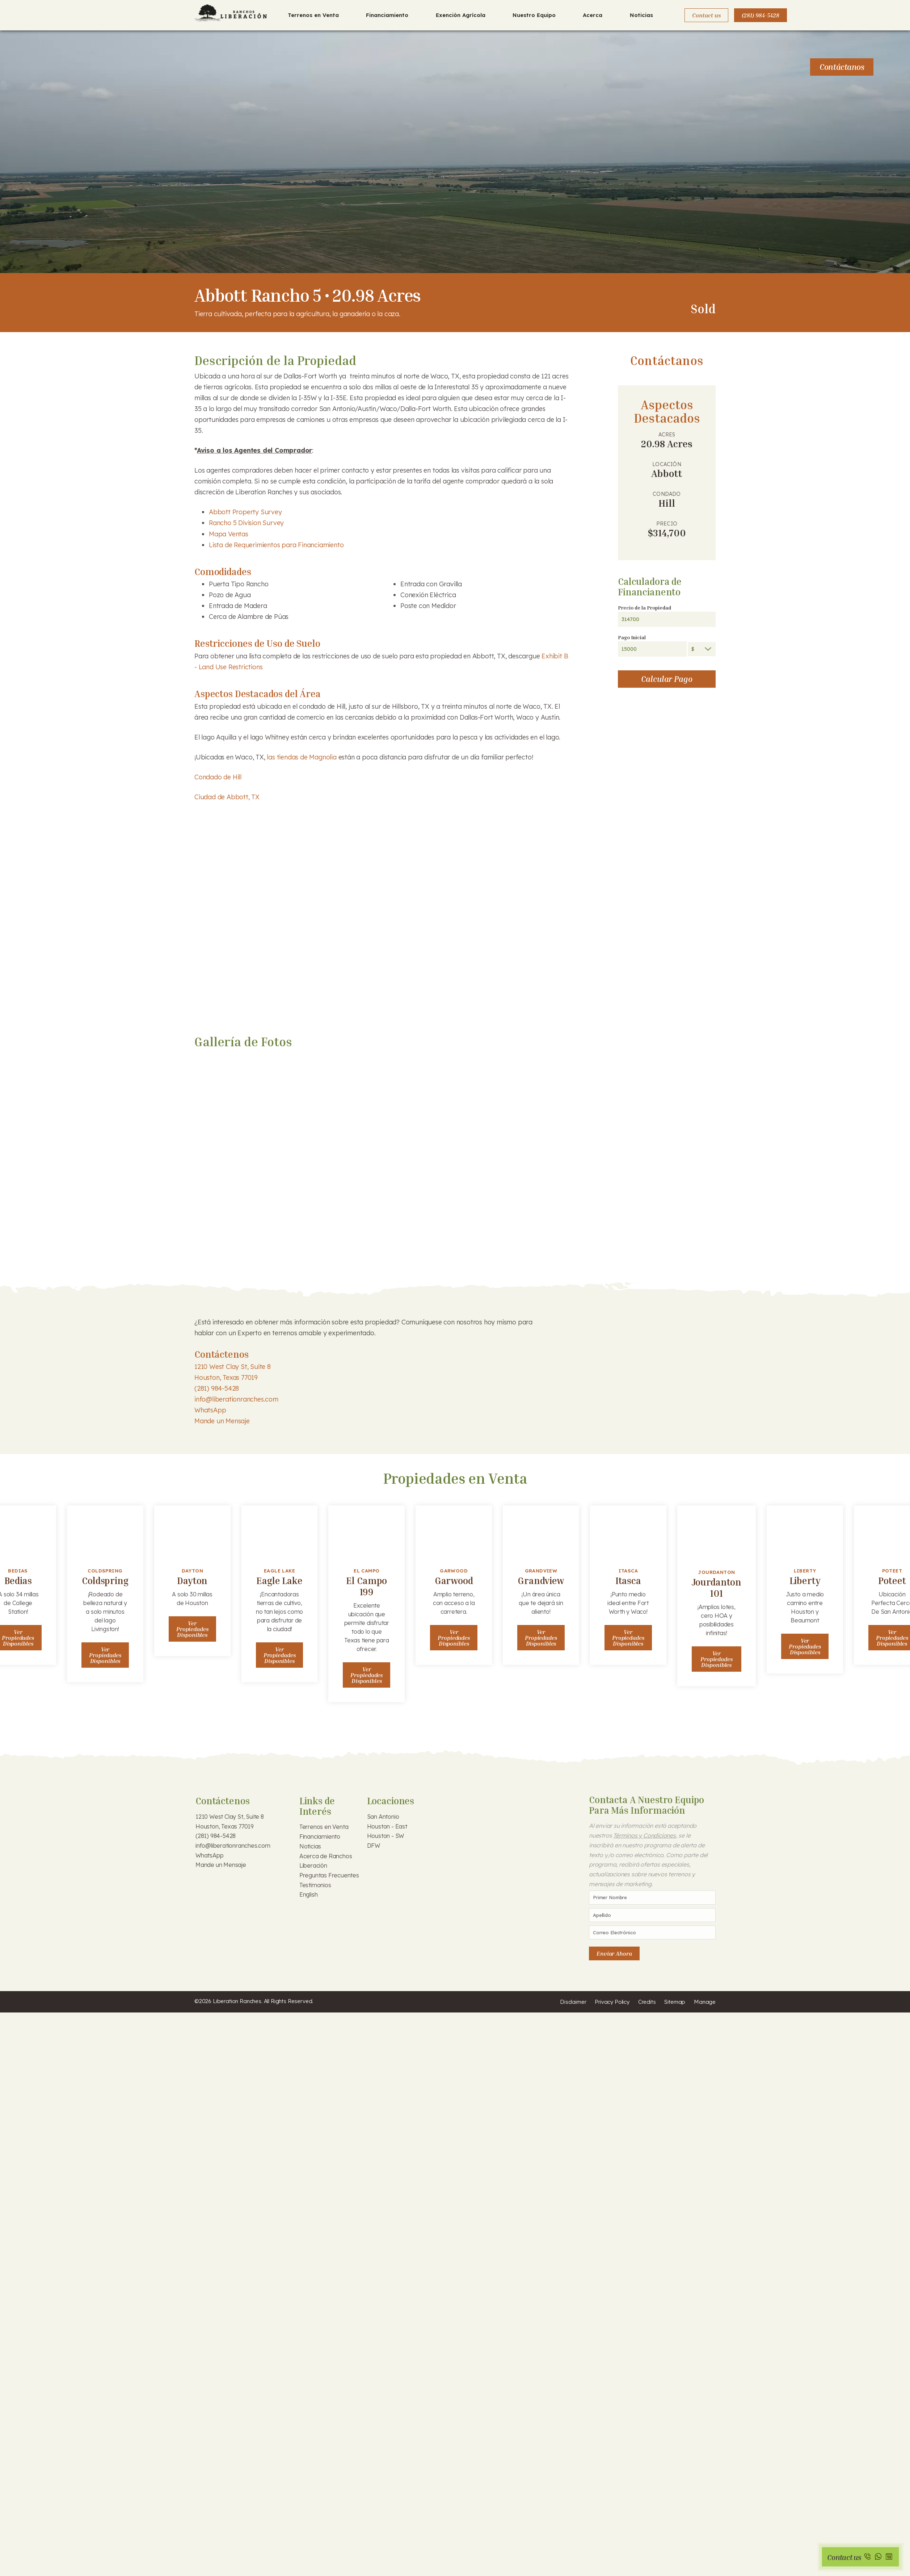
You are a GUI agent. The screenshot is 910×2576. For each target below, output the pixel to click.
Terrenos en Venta (313, 15)
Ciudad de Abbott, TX (227, 797)
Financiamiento (387, 15)
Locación (666, 464)
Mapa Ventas (228, 534)
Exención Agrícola (460, 15)
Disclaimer (573, 2001)
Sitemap (674, 2001)
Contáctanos (842, 67)
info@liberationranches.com (236, 1399)
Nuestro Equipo (534, 15)
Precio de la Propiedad (644, 607)
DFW (373, 1845)
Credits (647, 2001)
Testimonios (315, 1885)
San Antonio (383, 1816)
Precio (666, 523)
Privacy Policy (612, 2001)
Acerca (592, 15)
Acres (666, 434)
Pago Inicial (632, 637)
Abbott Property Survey (245, 512)
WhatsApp (210, 1410)
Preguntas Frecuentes (329, 1875)
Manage (705, 2001)
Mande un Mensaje (222, 1421)
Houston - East (387, 1826)
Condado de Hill (217, 777)
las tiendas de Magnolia (301, 757)
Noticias (641, 15)
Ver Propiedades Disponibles (105, 1655)
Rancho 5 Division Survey (246, 523)
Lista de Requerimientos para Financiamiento (277, 545)
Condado (667, 494)
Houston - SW (385, 1835)
